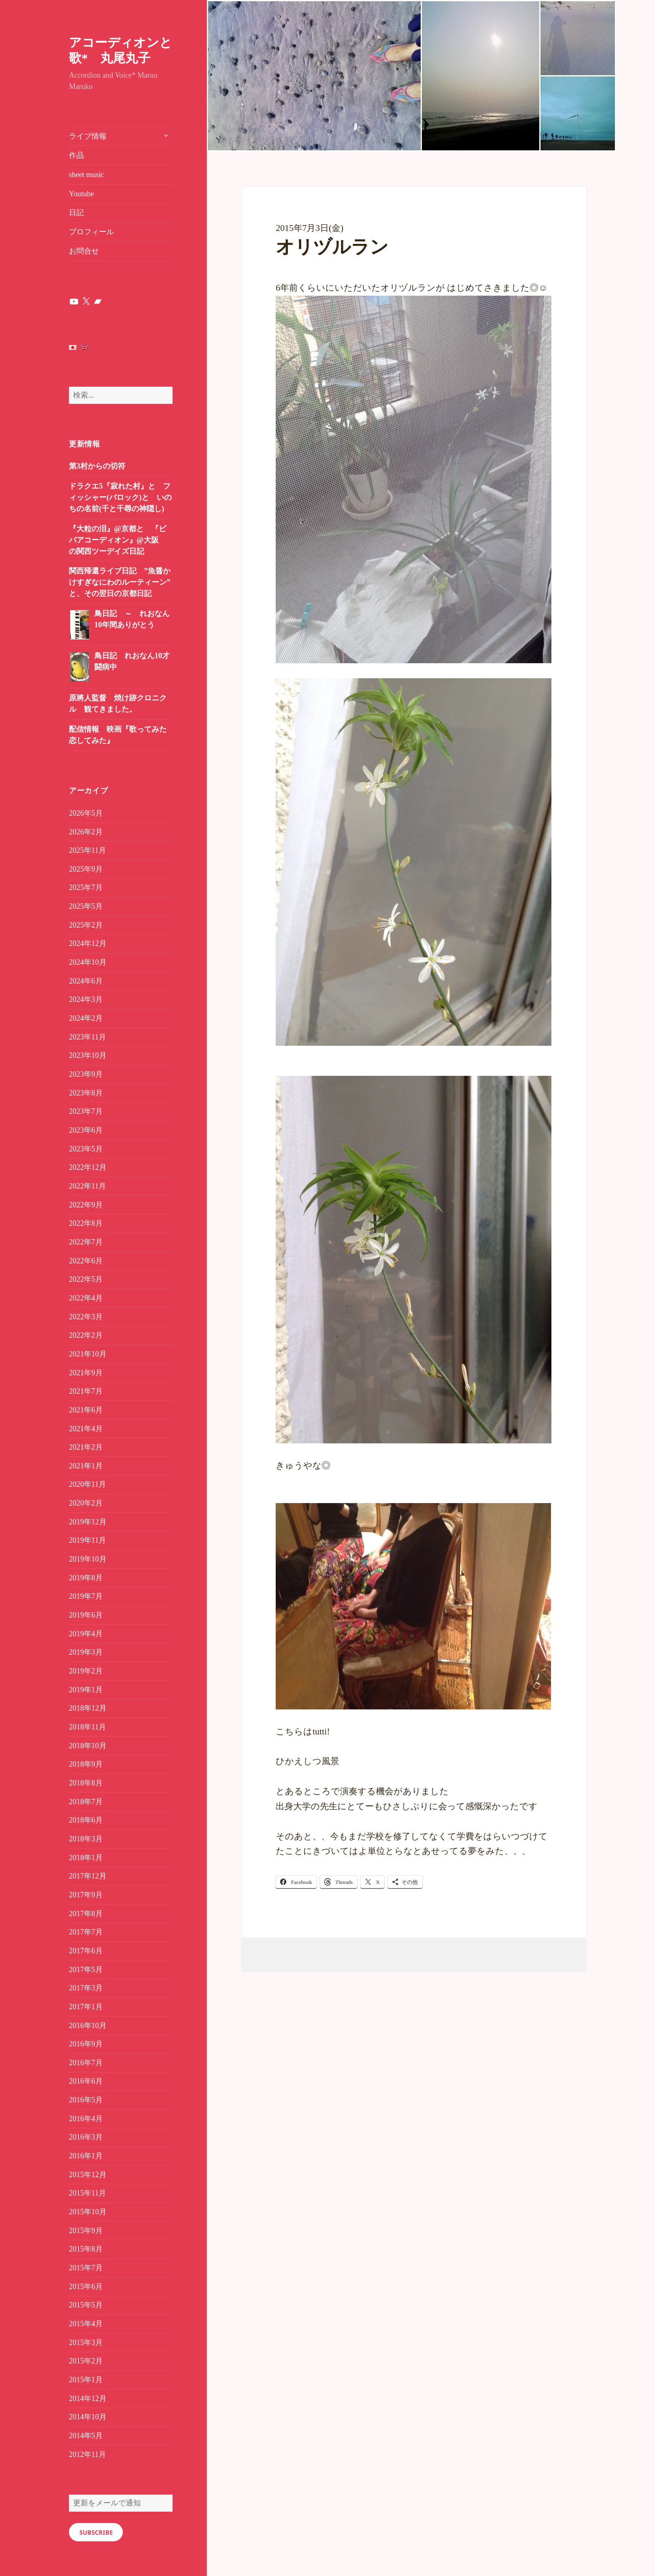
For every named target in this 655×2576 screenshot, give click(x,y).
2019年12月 (88, 1522)
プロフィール (91, 232)
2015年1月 (86, 2380)
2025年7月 (86, 887)
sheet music (86, 174)
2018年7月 (86, 1802)
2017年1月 (86, 2007)
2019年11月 (87, 1540)
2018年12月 (88, 1708)
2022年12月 (88, 1167)
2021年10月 (88, 1354)
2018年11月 (87, 1727)
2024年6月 (86, 981)
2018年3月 (86, 1839)
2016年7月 (86, 2063)
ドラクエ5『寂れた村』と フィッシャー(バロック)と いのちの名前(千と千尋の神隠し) (120, 497)
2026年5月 (86, 813)
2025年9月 (86, 869)
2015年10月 (88, 2212)
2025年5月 (86, 906)
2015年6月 (86, 2286)
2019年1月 (86, 1690)
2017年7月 (86, 1932)
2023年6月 (86, 1130)
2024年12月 (88, 943)
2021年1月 (86, 1466)
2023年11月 (87, 1037)
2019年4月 (86, 1634)
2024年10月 (88, 962)
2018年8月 (86, 1783)
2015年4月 (86, 2324)
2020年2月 (86, 1503)
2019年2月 (86, 1671)
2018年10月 (88, 1746)
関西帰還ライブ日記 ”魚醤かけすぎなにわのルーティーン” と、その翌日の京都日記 (119, 582)
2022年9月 (86, 1205)
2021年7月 (86, 1391)
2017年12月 (88, 1876)
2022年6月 (86, 1261)
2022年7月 (86, 1242)
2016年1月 (86, 2156)
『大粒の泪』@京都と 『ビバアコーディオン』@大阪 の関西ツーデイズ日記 (117, 540)
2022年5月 (86, 1279)
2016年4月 (86, 2119)
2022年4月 (86, 1298)
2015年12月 (88, 2174)
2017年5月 (86, 1969)
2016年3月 (86, 2137)
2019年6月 (86, 1615)
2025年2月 (86, 925)
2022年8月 (86, 1223)
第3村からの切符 (97, 466)
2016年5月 (86, 2100)
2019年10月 (88, 1559)
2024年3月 (86, 999)
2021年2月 (86, 1447)
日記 (76, 212)
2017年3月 (86, 1988)
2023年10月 (88, 1055)
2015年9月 (86, 2230)
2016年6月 (86, 2081)
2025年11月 (87, 850)
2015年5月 (86, 2305)
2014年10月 (88, 2417)
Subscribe (96, 2532)
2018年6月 (86, 1820)
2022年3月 (86, 1317)
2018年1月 (86, 1857)
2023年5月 (86, 1149)
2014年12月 (88, 2398)
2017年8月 (86, 1913)
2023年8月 (86, 1093)
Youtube (81, 194)
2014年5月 (86, 2435)
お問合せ (84, 251)
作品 (76, 155)
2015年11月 (87, 2193)
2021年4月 (86, 1429)
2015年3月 (86, 2342)
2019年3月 (86, 1652)
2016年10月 (88, 2025)
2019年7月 (86, 1596)
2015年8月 (86, 2249)
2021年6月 (86, 1410)
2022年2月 (86, 1335)
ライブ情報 (88, 136)
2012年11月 (87, 2454)
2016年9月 (86, 2044)
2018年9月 (86, 1764)
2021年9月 (86, 1373)
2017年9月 (86, 1895)
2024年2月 (86, 1018)
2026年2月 (86, 832)
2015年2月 (86, 2361)
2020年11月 (87, 1484)
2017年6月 (86, 1951)
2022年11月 (87, 1186)
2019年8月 (86, 1578)
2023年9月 (86, 1074)
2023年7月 (86, 1111)
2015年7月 (86, 2268)
